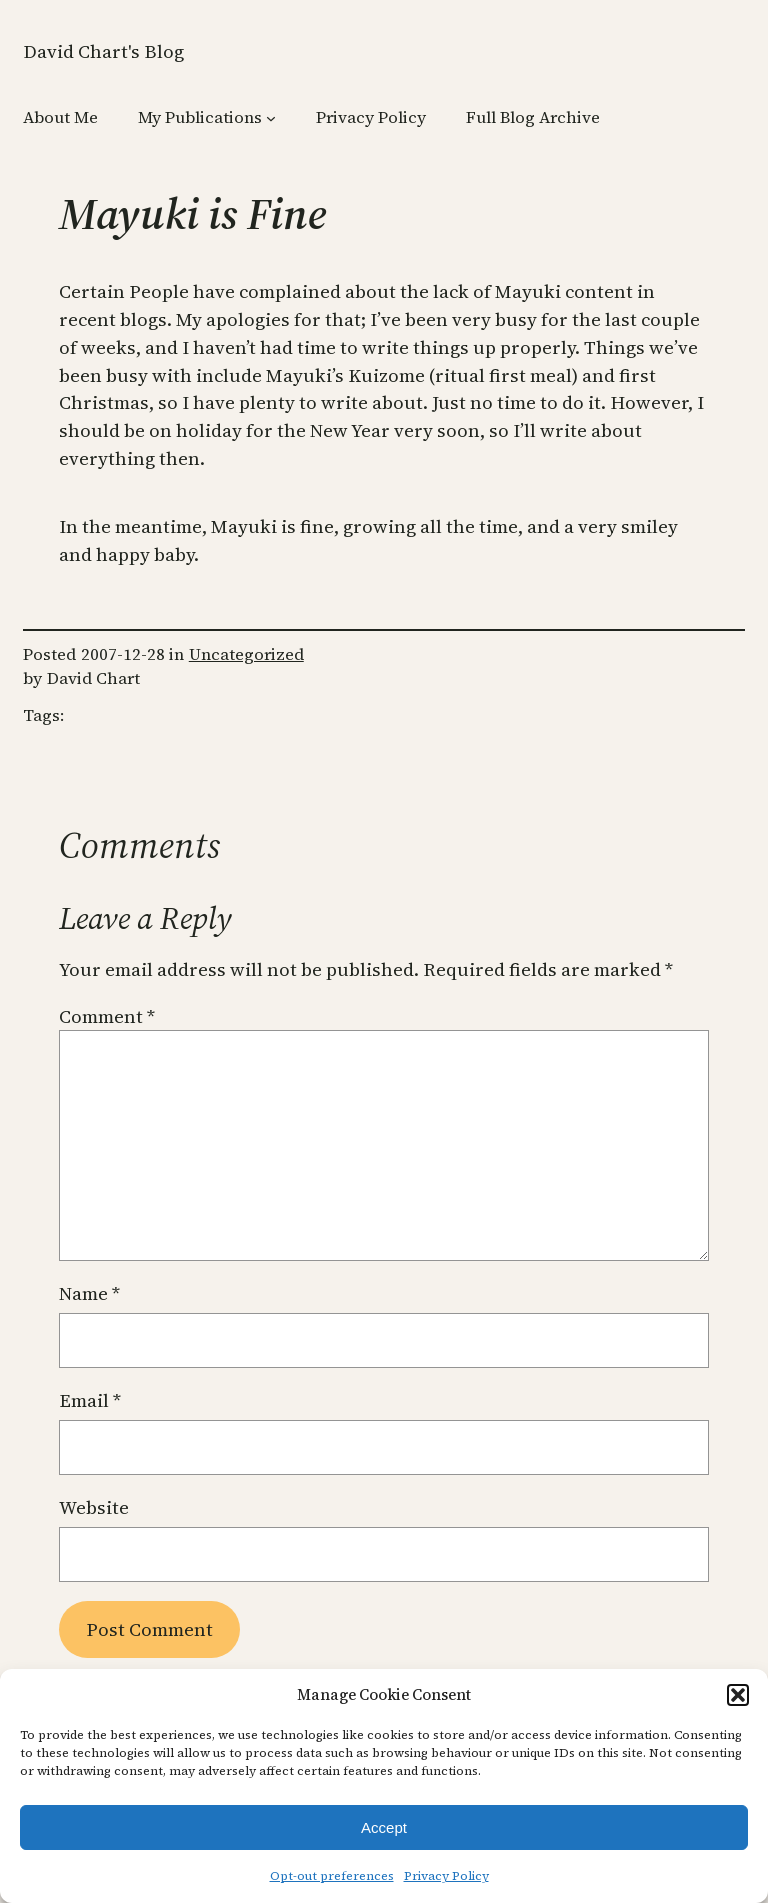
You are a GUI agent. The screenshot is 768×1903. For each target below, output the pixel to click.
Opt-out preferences (332, 1876)
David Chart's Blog (103, 51)
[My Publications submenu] (271, 118)
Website (94, 1507)
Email (90, 1400)
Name (89, 1293)
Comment (107, 1016)
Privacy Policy (446, 1876)
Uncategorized (246, 654)
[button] (738, 1695)
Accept (384, 1827)
